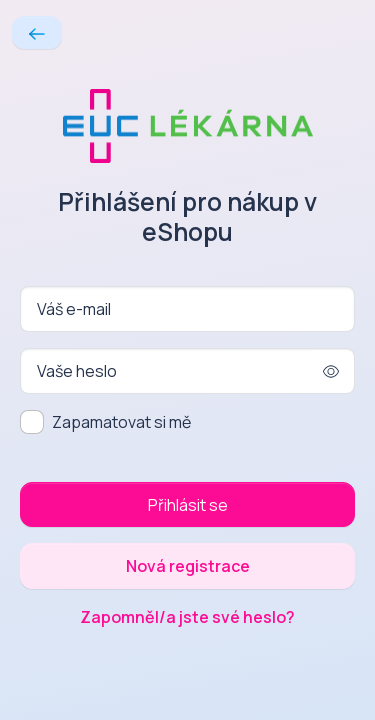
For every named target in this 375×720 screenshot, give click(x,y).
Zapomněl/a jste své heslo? (187, 617)
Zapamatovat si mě (121, 422)
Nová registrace (188, 566)
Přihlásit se (188, 505)
